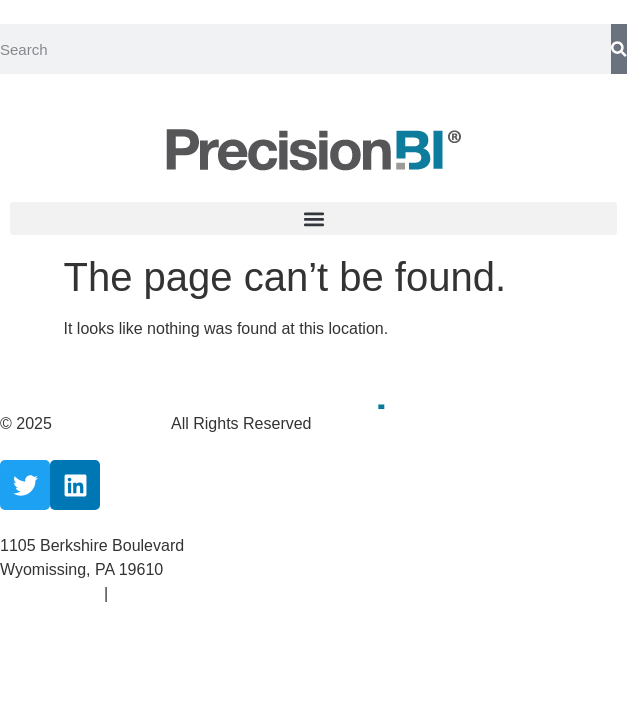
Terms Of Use (161, 593)
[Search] (619, 49)
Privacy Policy (52, 593)
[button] (313, 218)
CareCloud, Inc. (113, 423)
